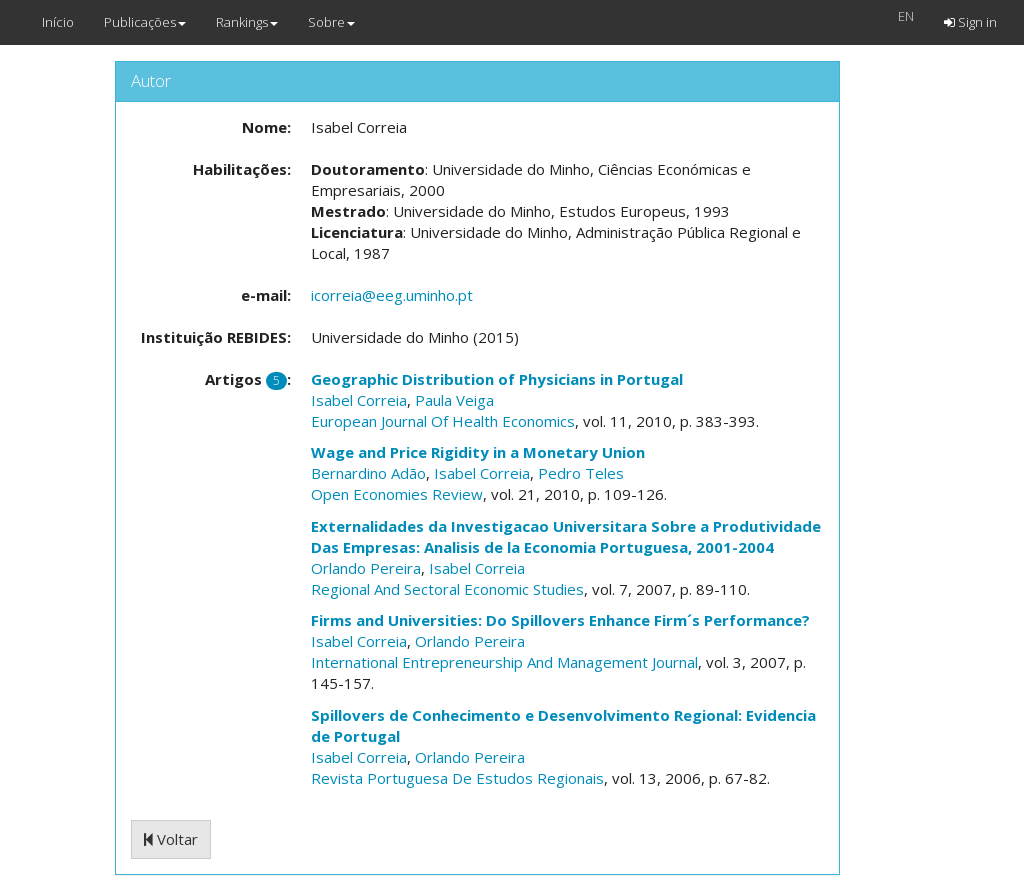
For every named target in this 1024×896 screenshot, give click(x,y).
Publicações (145, 22)
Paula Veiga (454, 400)
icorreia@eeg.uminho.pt (392, 295)
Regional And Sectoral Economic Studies (447, 589)
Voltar (171, 839)
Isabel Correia (359, 400)
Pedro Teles (581, 473)
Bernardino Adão (368, 473)
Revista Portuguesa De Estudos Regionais (457, 778)
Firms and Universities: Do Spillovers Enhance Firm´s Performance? (560, 620)
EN (906, 16)
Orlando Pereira (366, 568)
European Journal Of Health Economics (443, 421)
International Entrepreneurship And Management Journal (504, 662)
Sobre (331, 22)
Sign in (970, 22)
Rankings (247, 22)
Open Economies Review (397, 494)
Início (58, 22)
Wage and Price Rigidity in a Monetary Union (478, 452)
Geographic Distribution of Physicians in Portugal (497, 379)
